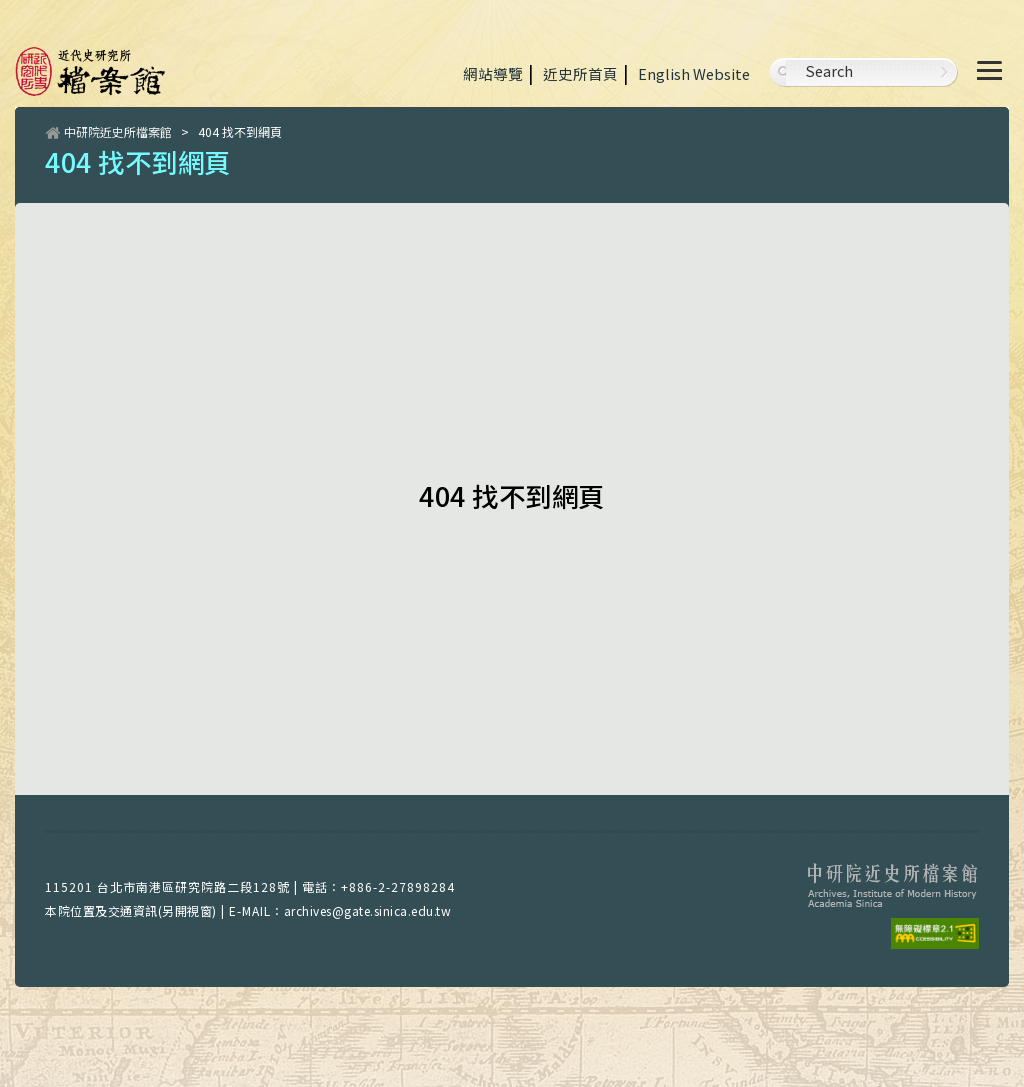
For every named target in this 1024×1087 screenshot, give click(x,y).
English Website (694, 73)
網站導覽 (493, 73)
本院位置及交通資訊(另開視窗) (131, 910)
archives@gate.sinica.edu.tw (368, 910)
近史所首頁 (580, 73)
